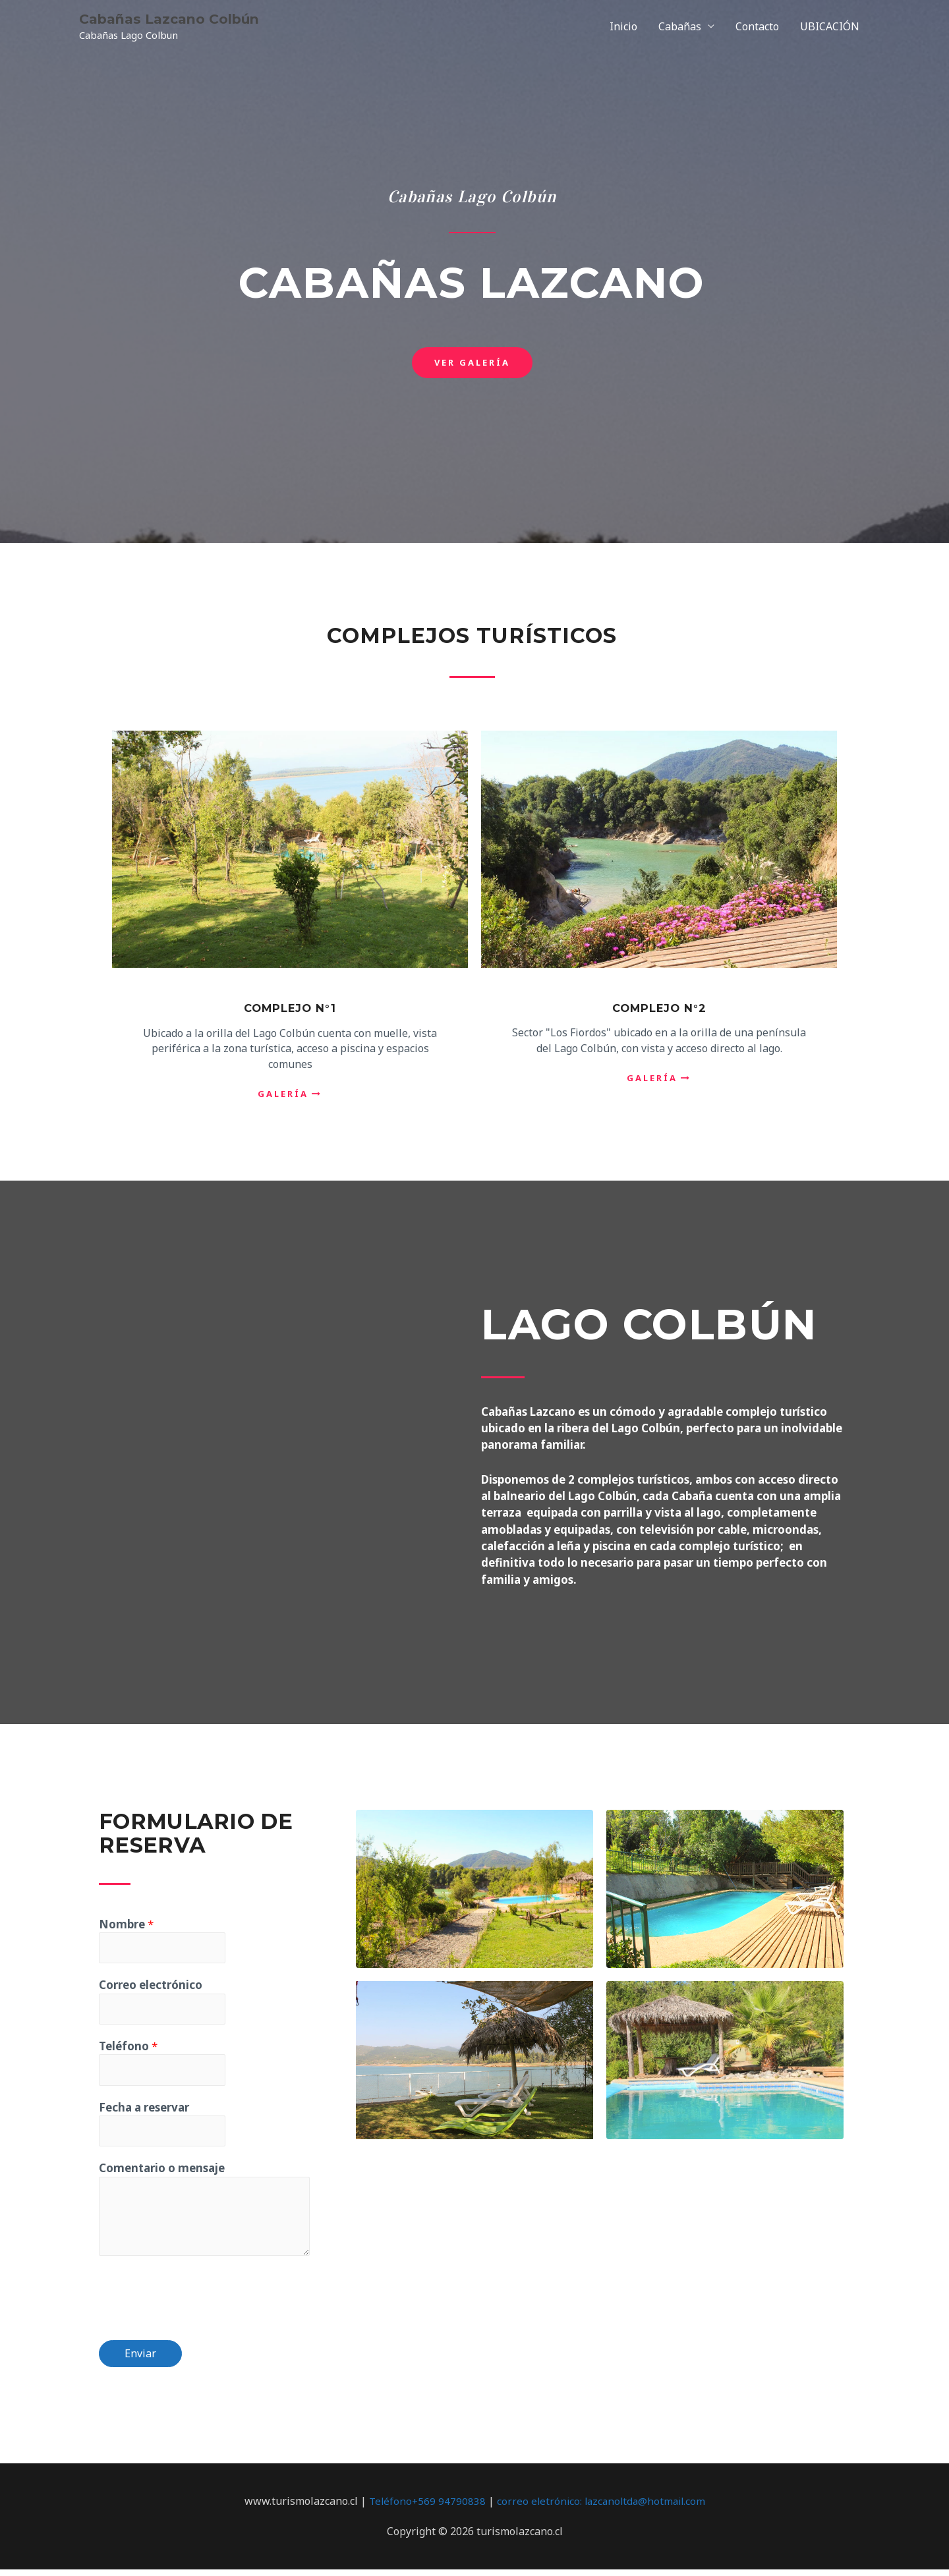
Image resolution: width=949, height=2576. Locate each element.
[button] (472, 362)
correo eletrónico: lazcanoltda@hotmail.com (601, 2507)
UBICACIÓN (829, 26)
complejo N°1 (290, 1008)
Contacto (757, 26)
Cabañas (679, 26)
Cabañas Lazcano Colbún (177, 19)
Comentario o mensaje (162, 2174)
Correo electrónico (150, 1986)
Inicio (623, 26)
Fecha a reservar (144, 2111)
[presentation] (199, 2301)
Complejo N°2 (659, 1008)
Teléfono (128, 2049)
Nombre (126, 1924)
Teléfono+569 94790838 (423, 2507)
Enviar (140, 2360)
